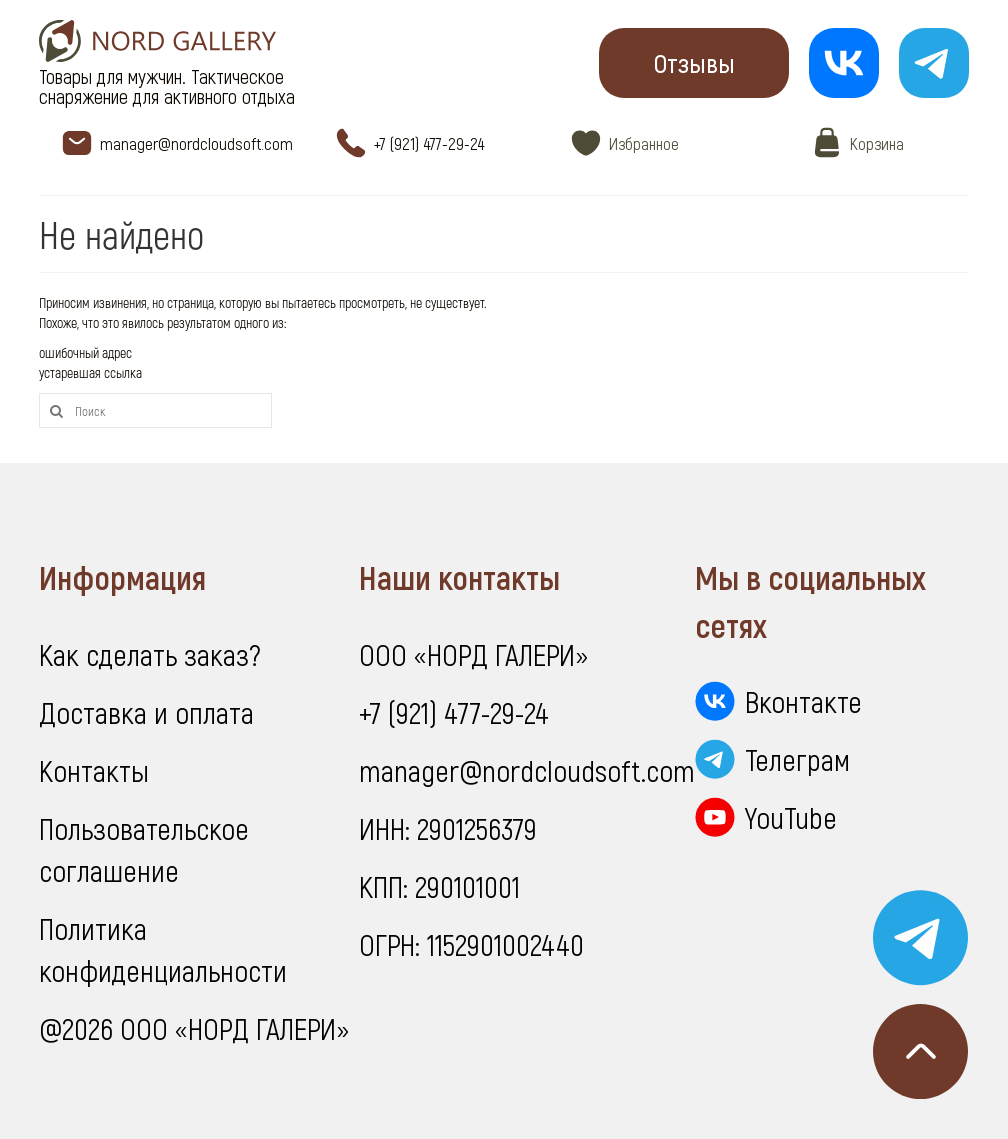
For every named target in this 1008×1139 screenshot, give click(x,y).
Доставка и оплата (146, 712)
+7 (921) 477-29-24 (429, 143)
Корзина (877, 143)
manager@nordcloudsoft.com (196, 143)
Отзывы (694, 62)
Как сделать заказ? (150, 654)
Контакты (94, 770)
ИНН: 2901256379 (448, 828)
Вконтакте (803, 701)
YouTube (791, 817)
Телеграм (797, 759)
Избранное (644, 143)
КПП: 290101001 (439, 886)
